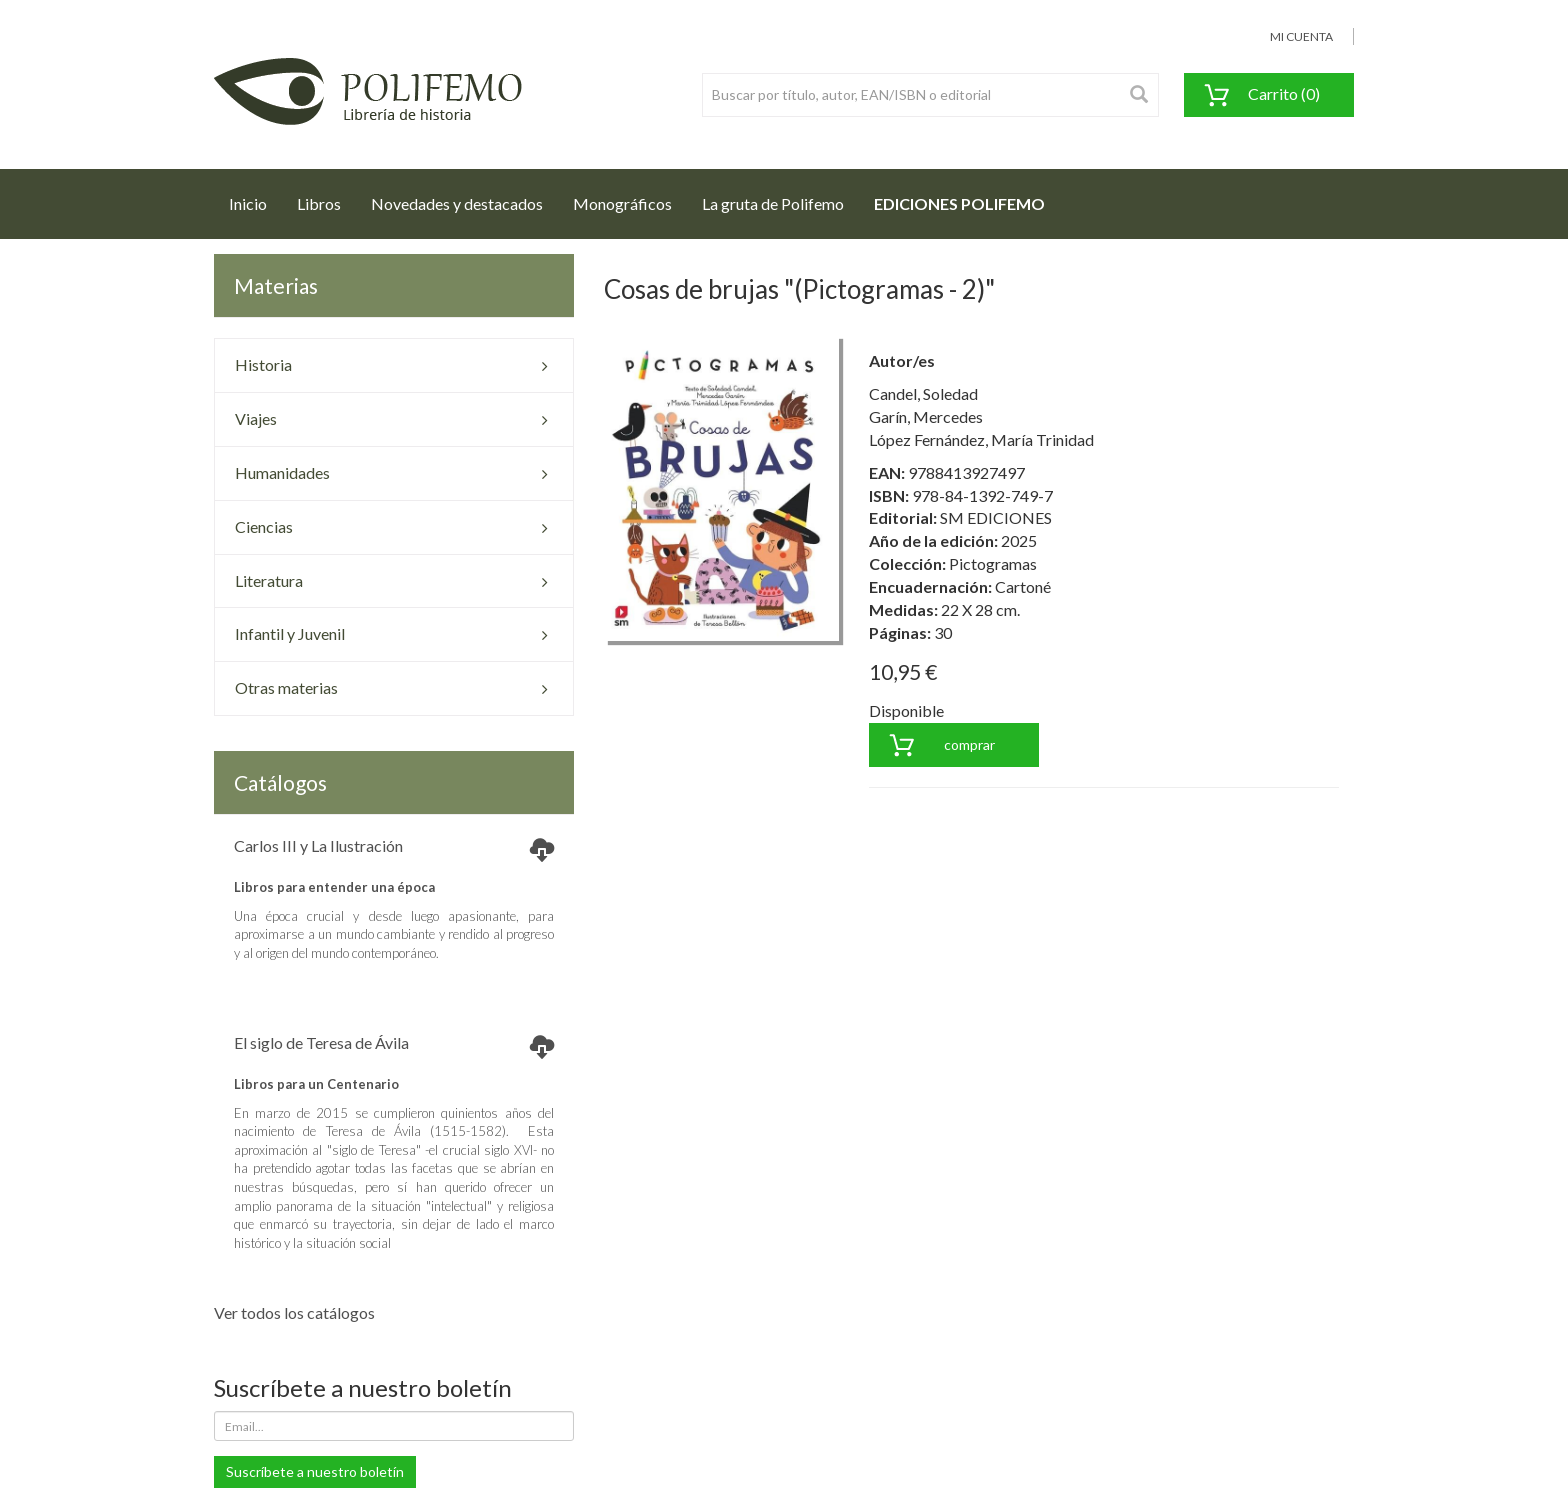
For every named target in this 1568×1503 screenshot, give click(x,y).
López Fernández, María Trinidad (981, 439)
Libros (319, 203)
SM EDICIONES (996, 517)
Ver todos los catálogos (294, 1312)
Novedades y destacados (457, 203)
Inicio (255, 198)
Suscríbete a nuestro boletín (315, 1471)
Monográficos (622, 203)
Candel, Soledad (923, 393)
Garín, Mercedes (926, 416)
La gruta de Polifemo (773, 203)
